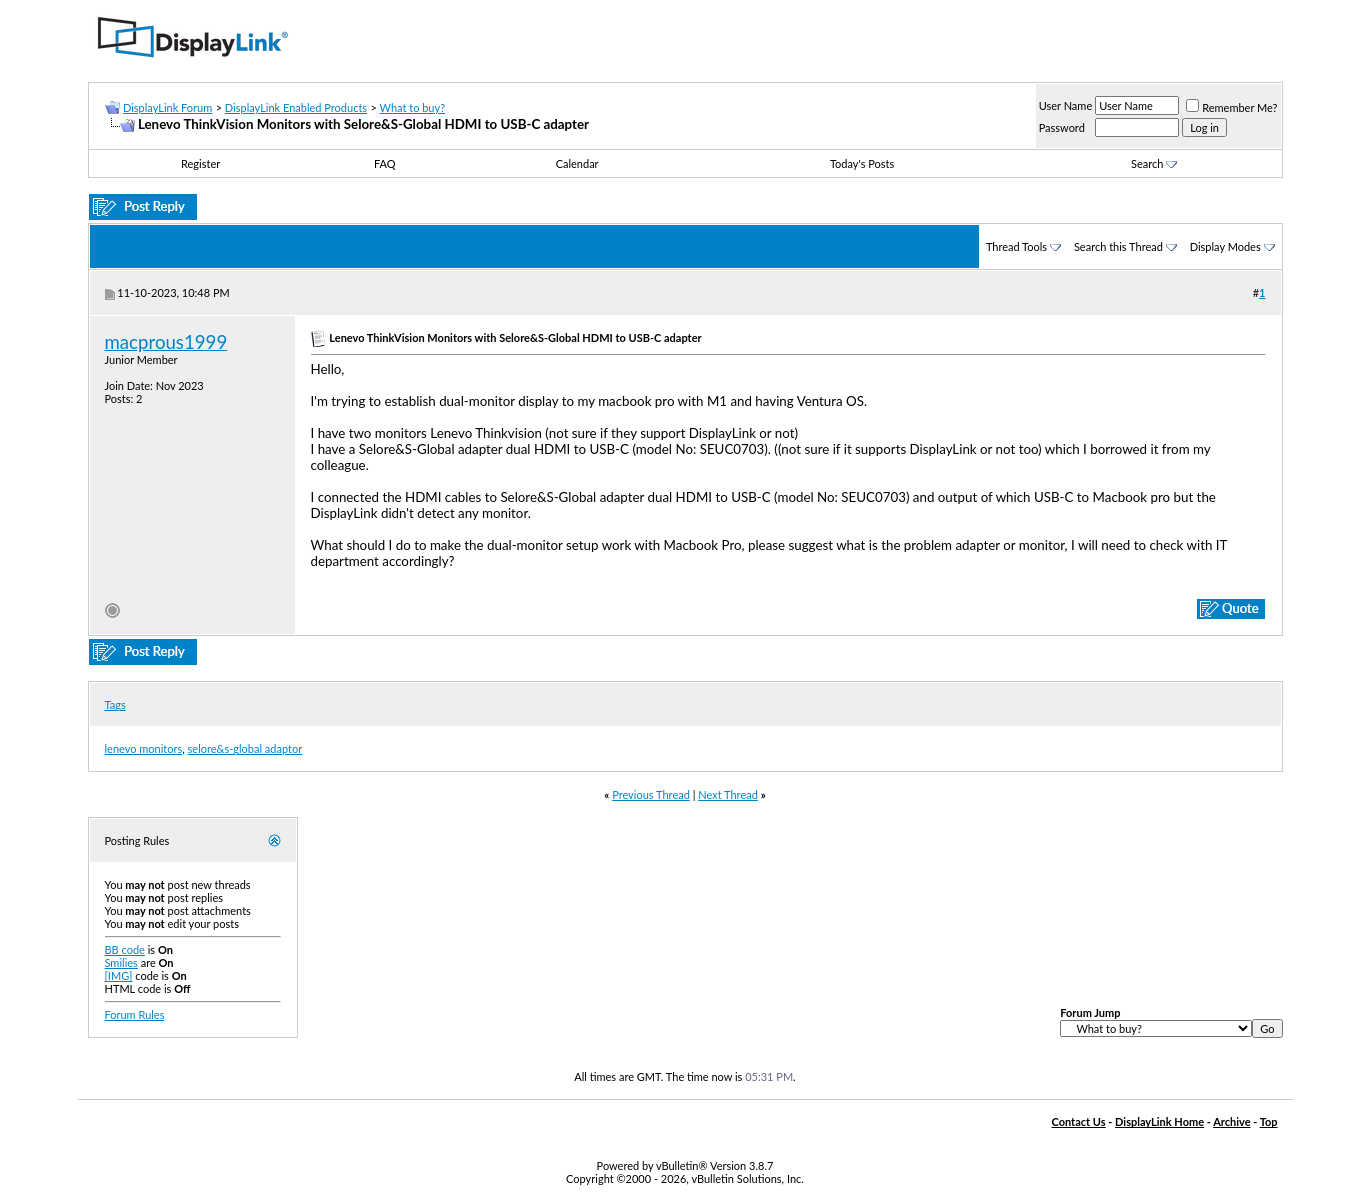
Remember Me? (1231, 107)
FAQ (385, 163)
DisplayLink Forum (167, 107)
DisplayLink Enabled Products (296, 107)
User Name (1066, 105)
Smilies (121, 962)
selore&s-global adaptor (245, 748)
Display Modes (1225, 246)
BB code (125, 949)
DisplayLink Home (1159, 1121)
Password (1062, 127)
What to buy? (412, 107)
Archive (1231, 1121)
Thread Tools (1016, 246)
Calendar (577, 163)
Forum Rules (135, 1014)
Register (200, 163)
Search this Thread (1118, 246)
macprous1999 (166, 342)
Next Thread (728, 794)
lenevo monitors (144, 748)
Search (1154, 163)
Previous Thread (651, 794)
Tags (115, 704)
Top (1269, 1121)
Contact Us (1078, 1121)
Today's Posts (862, 163)
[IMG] (119, 975)
